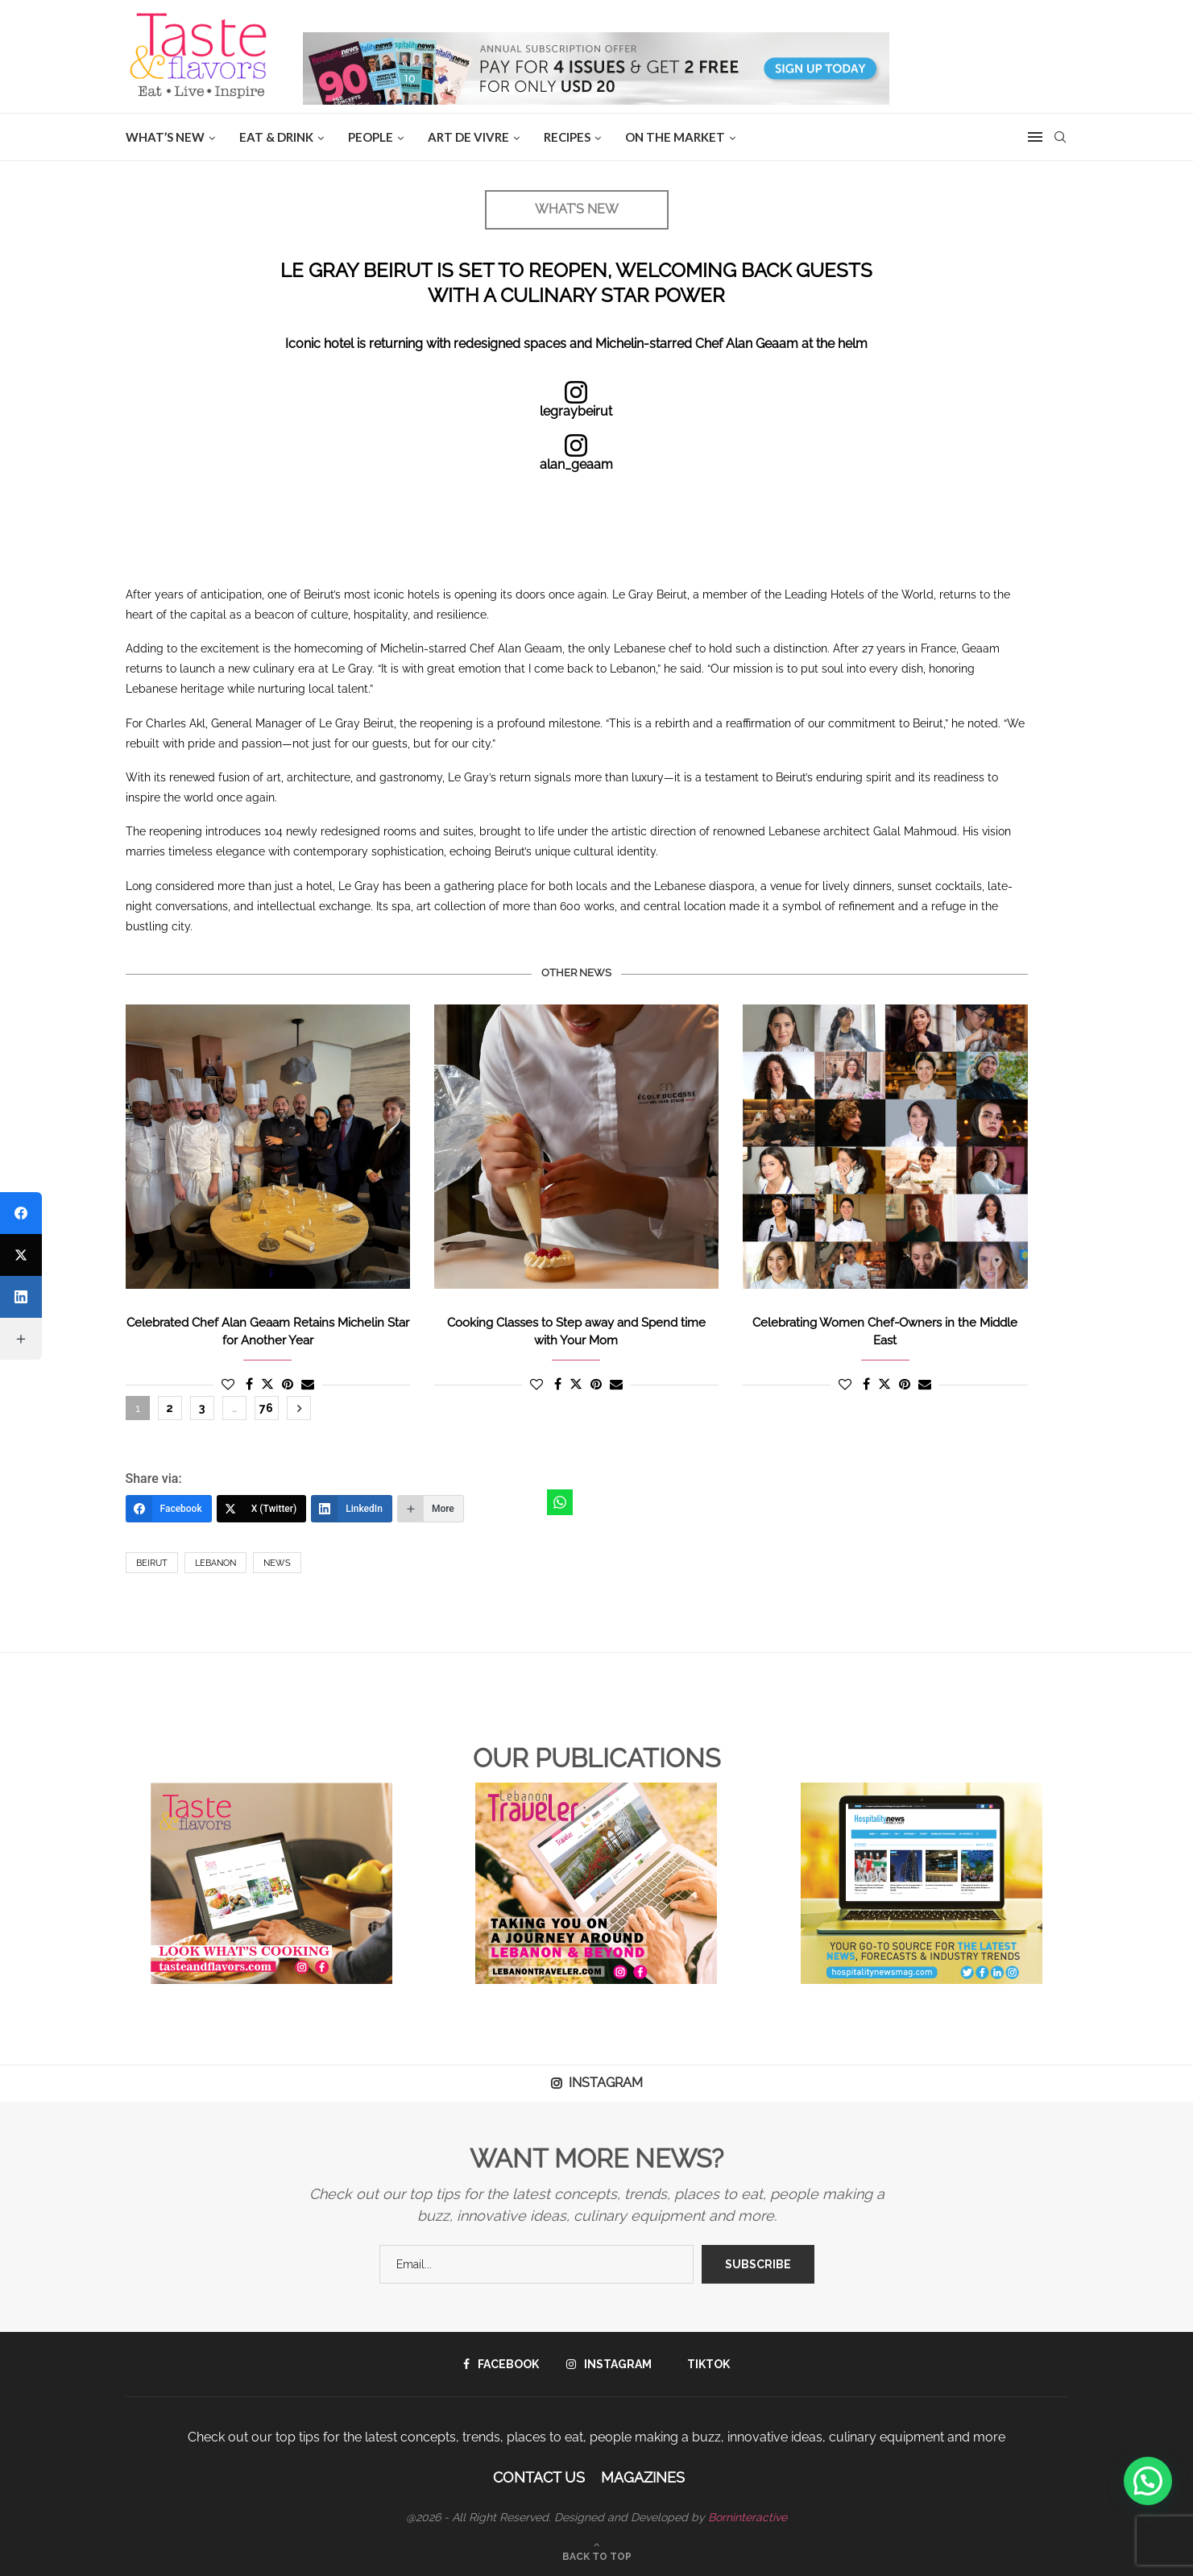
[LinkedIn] (351, 1508)
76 (266, 1408)
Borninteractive (747, 2517)
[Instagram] (609, 2364)
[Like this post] (228, 1384)
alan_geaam (576, 464)
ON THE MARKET (675, 137)
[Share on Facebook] (249, 1384)
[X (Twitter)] (262, 1508)
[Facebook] (169, 1508)
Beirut (152, 1563)
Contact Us (539, 2477)
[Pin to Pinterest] (287, 1384)
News (277, 1563)
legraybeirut (576, 411)
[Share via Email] (307, 1384)
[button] (1148, 2481)
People (370, 137)
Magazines (643, 2477)
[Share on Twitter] (267, 1384)
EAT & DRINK (276, 137)
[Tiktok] (704, 2364)
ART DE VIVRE (468, 137)
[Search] (1060, 137)
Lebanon (215, 1563)
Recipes (567, 137)
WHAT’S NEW (165, 137)
